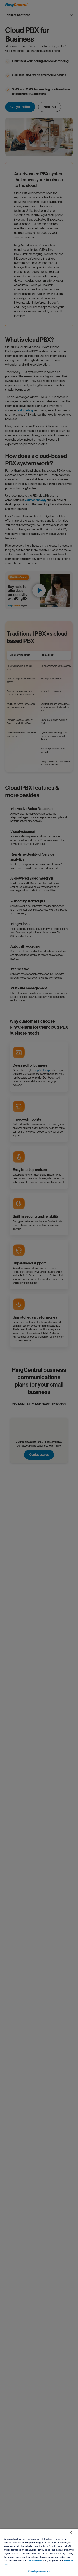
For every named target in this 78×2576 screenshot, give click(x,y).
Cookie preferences (39, 2571)
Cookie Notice (34, 2560)
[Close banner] (71, 2532)
